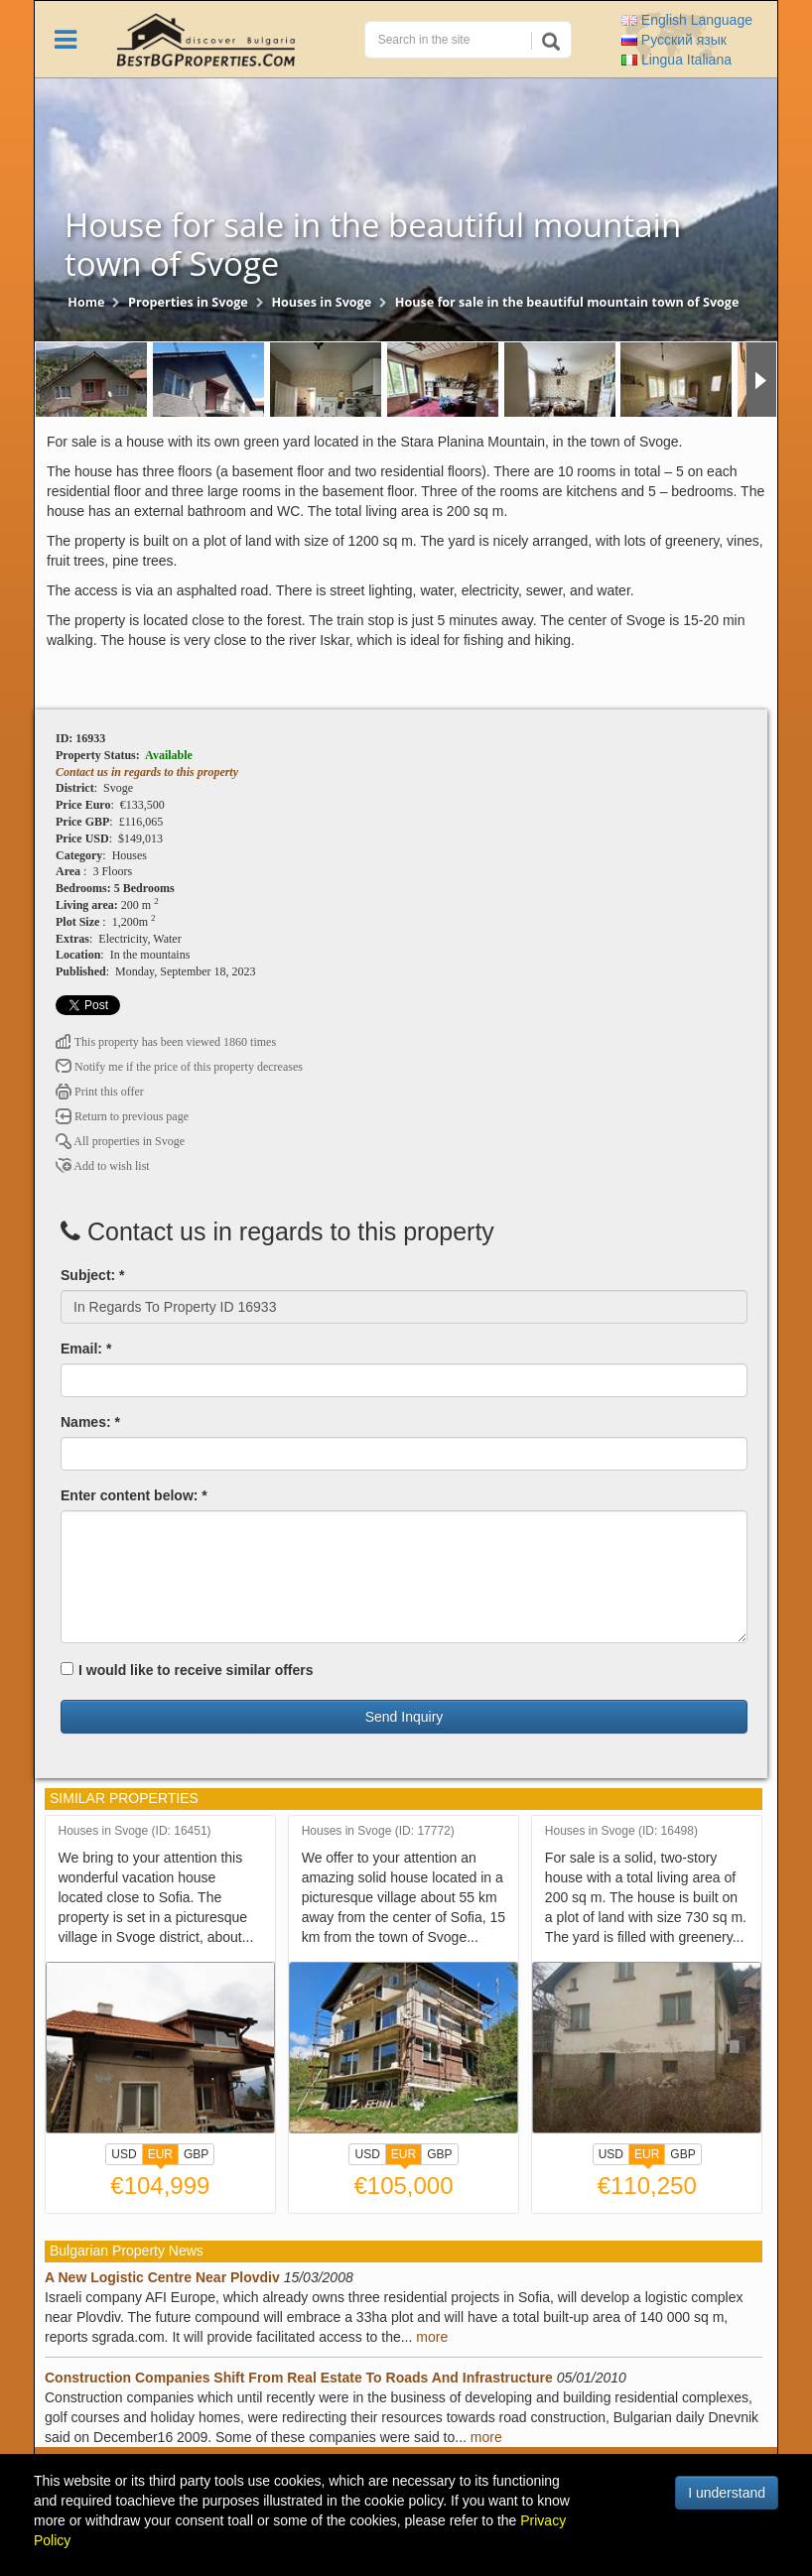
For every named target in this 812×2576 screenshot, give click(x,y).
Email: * (86, 1348)
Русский (674, 40)
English (686, 20)
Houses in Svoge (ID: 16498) (621, 1831)
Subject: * (93, 1275)
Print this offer (100, 1091)
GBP (196, 2154)
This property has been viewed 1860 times (166, 1042)
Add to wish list (103, 1166)
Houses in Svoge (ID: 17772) (378, 1831)
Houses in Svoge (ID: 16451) (135, 1831)
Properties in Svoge (188, 302)
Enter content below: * (134, 1495)
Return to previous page (122, 1116)
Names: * (90, 1422)
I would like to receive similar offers (187, 1670)
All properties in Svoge (120, 1141)
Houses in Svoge (321, 302)
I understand (726, 2493)
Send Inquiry (404, 1717)
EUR (160, 2156)
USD (123, 2154)
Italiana (676, 59)
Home (86, 302)
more (432, 2337)
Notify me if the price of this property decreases (179, 1067)
